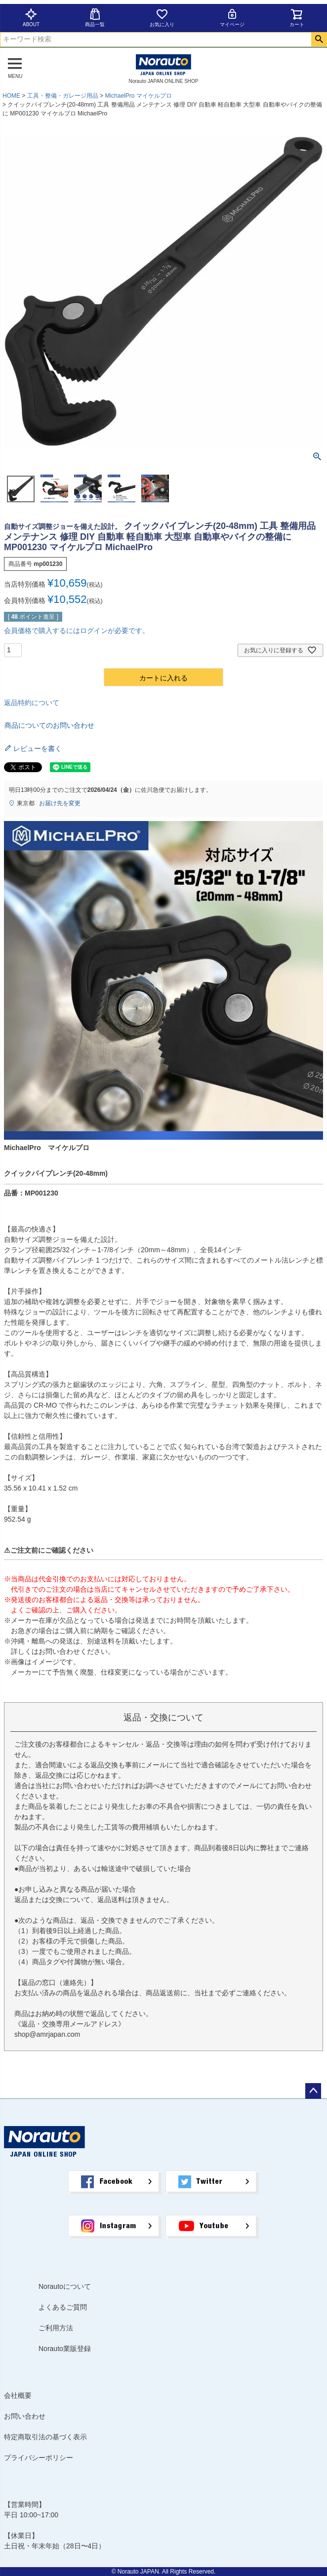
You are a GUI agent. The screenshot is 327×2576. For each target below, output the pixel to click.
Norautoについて (65, 2286)
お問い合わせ (24, 2416)
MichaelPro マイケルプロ (138, 95)
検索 (319, 39)
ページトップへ (313, 2091)
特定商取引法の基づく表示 (45, 2437)
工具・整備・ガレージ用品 (62, 95)
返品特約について (31, 703)
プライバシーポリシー (38, 2458)
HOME (11, 95)
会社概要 (18, 2395)
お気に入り (162, 17)
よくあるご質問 (63, 2307)
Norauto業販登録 (65, 2348)
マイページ (232, 17)
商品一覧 (95, 17)
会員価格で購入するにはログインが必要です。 (76, 631)
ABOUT (31, 17)
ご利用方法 (56, 2328)
